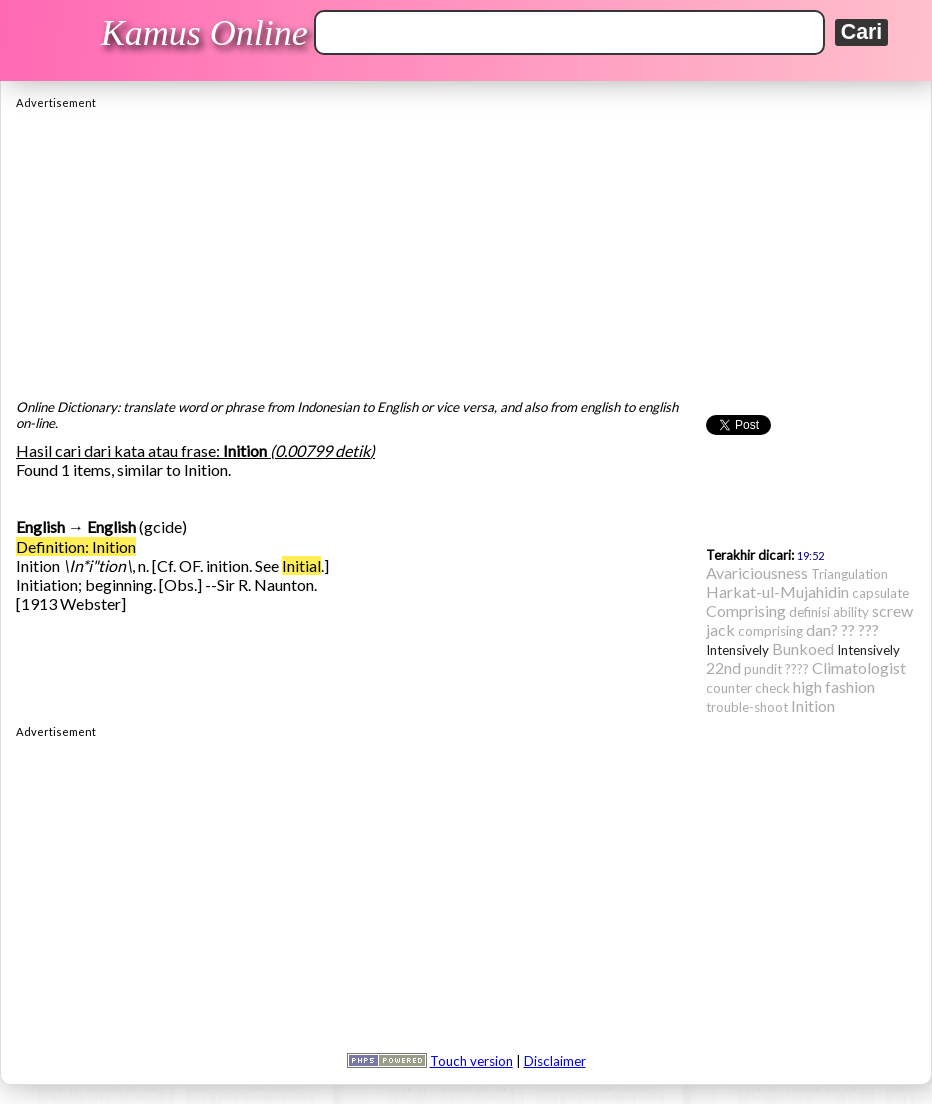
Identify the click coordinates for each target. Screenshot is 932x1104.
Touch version (471, 1061)
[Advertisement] (466, 249)
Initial (301, 565)
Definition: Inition (76, 546)
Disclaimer (555, 1061)
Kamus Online (204, 33)
